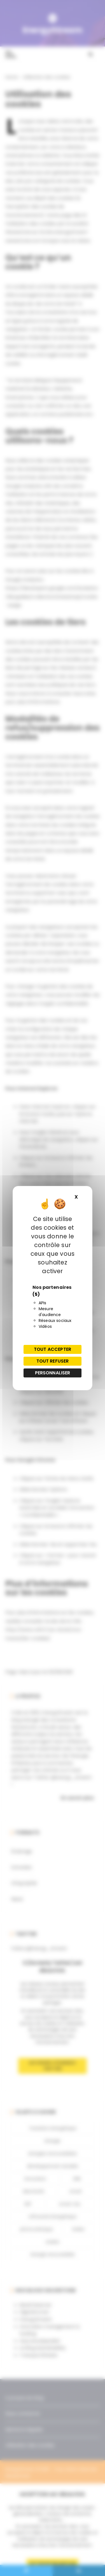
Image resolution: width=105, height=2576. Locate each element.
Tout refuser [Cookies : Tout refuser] (52, 1361)
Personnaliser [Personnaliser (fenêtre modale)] (52, 1373)
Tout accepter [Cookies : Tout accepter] (52, 1349)
